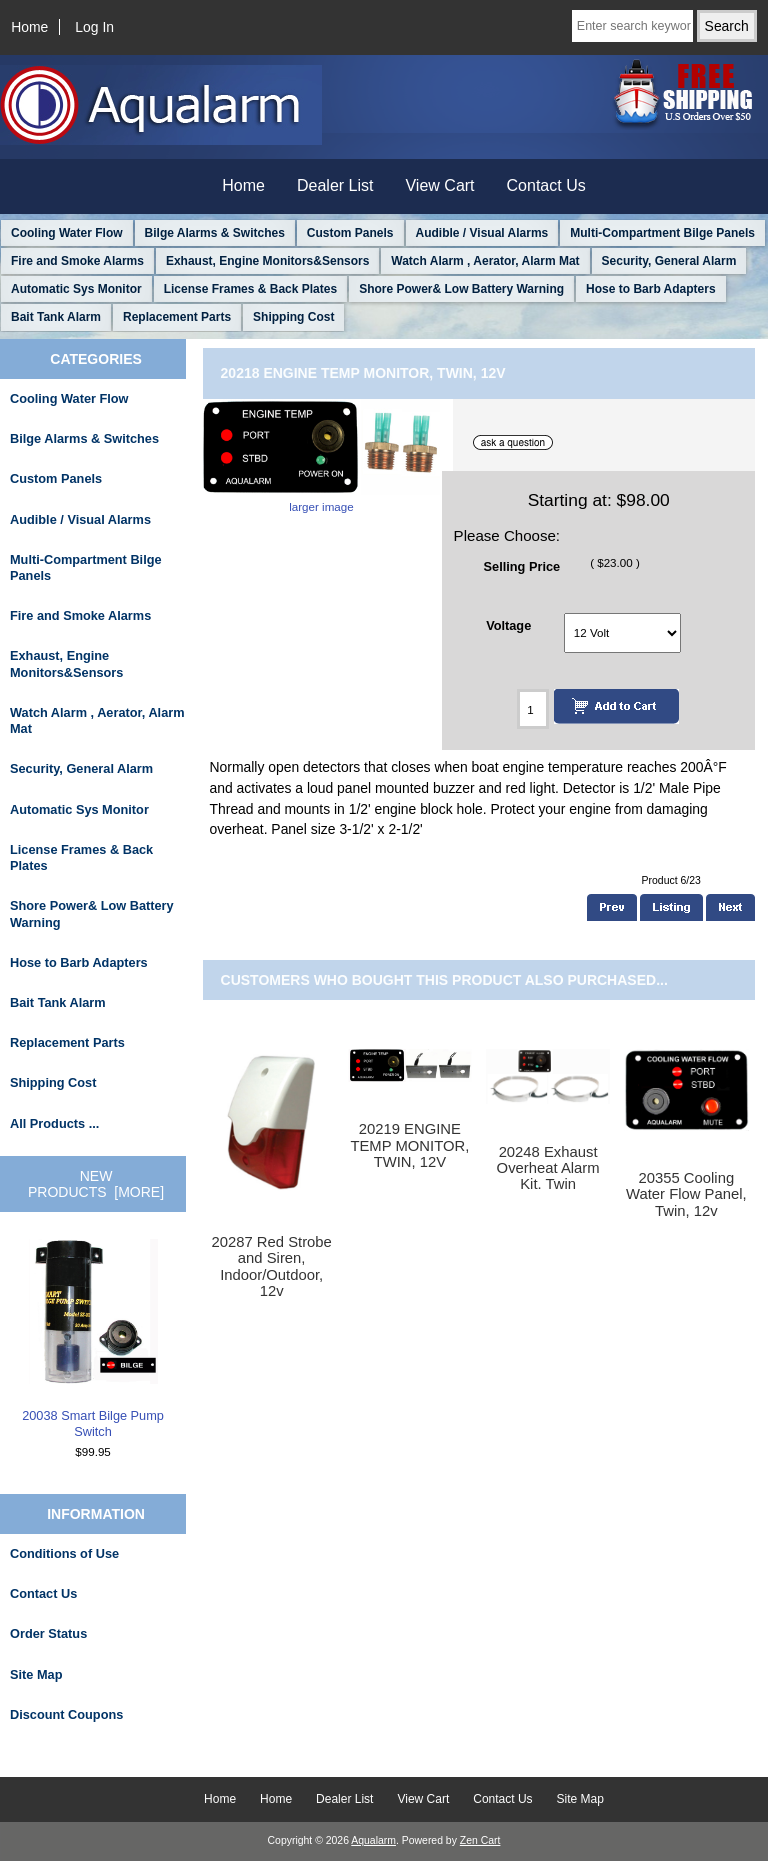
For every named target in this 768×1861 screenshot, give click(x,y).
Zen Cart (480, 1840)
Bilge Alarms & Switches (215, 233)
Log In (94, 27)
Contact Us (546, 185)
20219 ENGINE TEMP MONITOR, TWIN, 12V (409, 1145)
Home (29, 27)
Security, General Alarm (669, 261)
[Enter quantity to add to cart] (533, 709)
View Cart (439, 185)
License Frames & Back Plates (250, 289)
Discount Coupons (66, 1714)
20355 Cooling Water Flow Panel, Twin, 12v (686, 1194)
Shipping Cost (293, 317)
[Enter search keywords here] (632, 26)
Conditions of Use (64, 1553)
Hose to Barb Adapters (651, 289)
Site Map (36, 1674)
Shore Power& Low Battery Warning (461, 289)
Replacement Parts (177, 317)
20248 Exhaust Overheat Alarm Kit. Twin (548, 1168)
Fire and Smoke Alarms (77, 261)
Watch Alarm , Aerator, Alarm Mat (485, 261)
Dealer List (335, 185)
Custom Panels (350, 233)
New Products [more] (96, 1184)
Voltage (508, 625)
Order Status (48, 1633)
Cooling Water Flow (67, 233)
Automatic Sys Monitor (76, 289)
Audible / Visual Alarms (482, 233)
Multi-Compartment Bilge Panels (662, 233)
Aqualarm (373, 1840)
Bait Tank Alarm (56, 317)
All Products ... (54, 1123)
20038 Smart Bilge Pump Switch (93, 1339)
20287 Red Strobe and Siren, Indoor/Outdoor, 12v (271, 1266)
